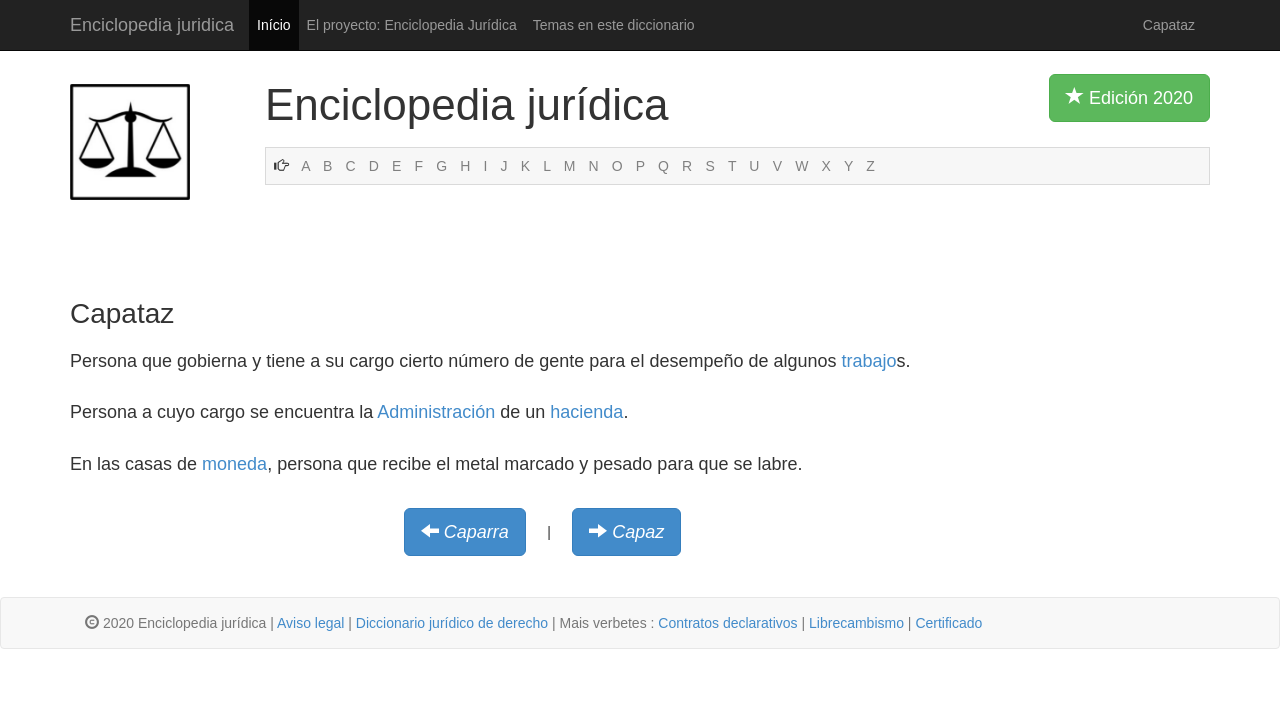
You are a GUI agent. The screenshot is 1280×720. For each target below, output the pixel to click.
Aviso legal (310, 623)
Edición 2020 (1129, 97)
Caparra (476, 532)
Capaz (638, 532)
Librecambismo (856, 623)
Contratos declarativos (727, 623)
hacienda (586, 412)
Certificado (948, 623)
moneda (234, 464)
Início (273, 25)
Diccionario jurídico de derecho (452, 623)
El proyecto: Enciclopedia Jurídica (412, 25)
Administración (436, 412)
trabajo (869, 361)
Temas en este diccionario (614, 25)
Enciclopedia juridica (152, 25)
